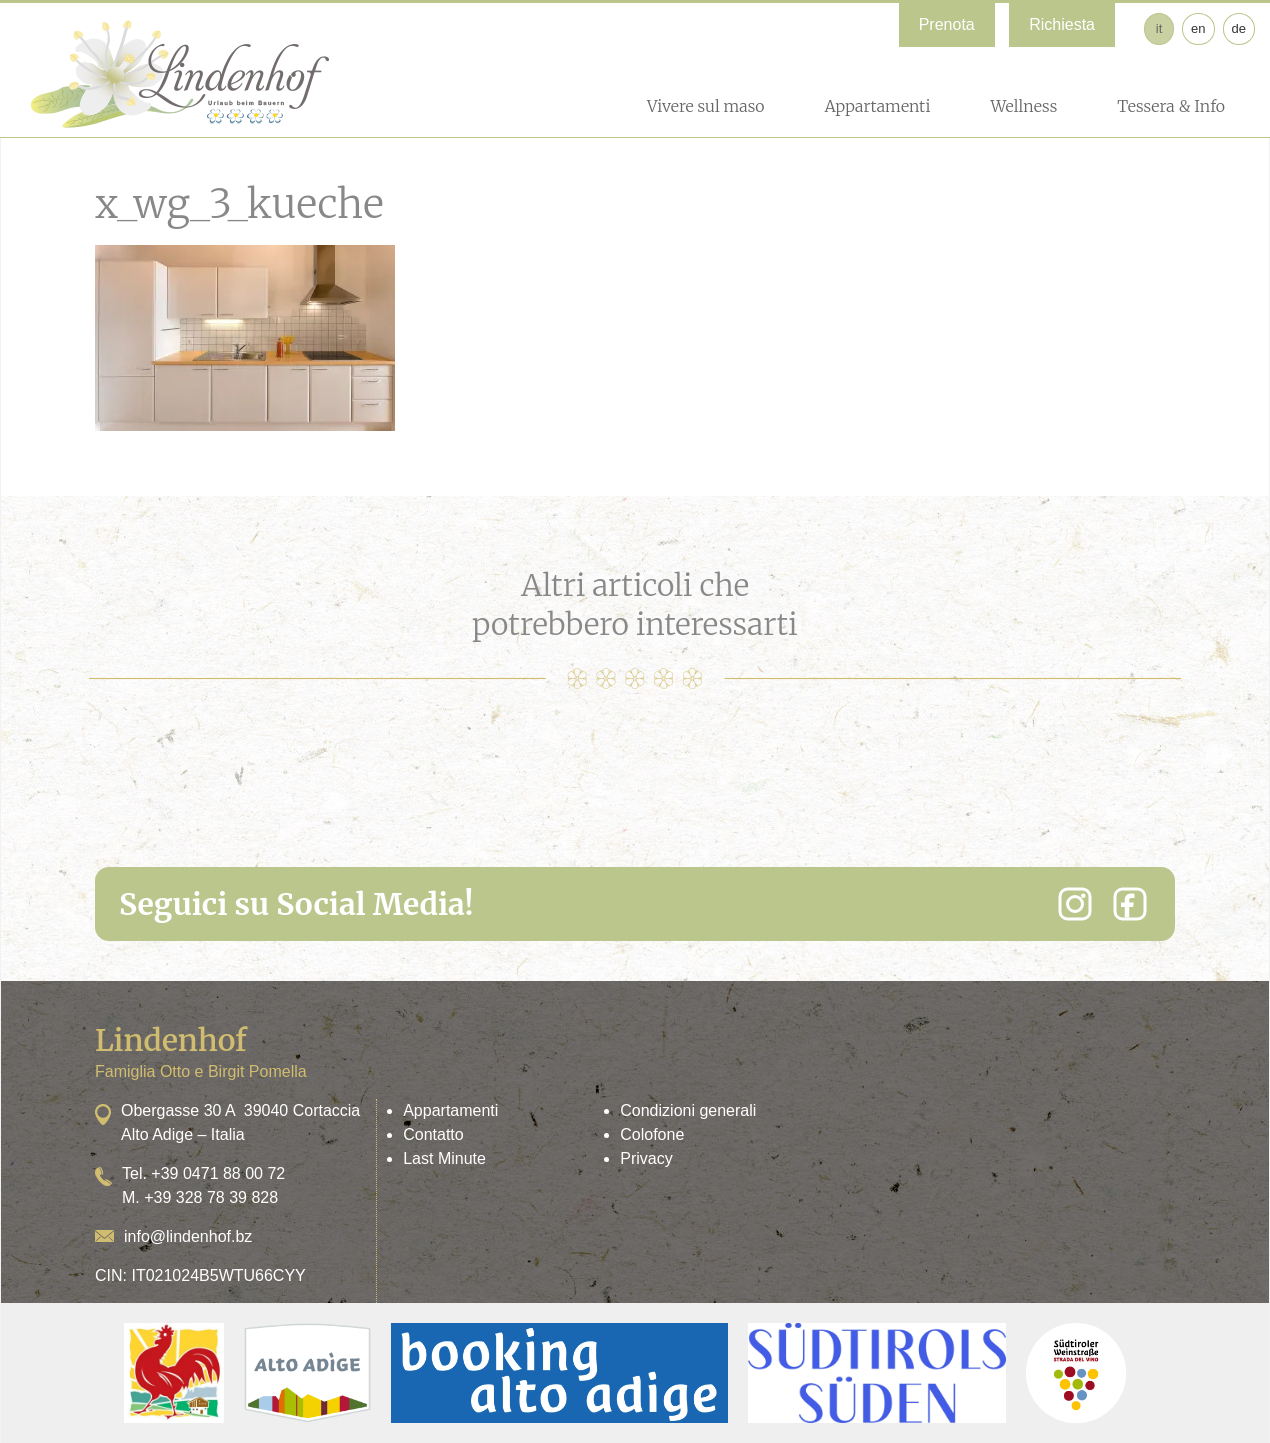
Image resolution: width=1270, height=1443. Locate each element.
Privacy (646, 1158)
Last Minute (444, 1158)
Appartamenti (877, 106)
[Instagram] (1075, 904)
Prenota (947, 24)
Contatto (433, 1134)
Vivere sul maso (706, 106)
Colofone (652, 1134)
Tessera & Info (1171, 106)
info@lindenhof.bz (188, 1236)
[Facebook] (1130, 904)
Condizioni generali (688, 1110)
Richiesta (1062, 24)
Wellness (1023, 106)
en (1198, 28)
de (1239, 28)
